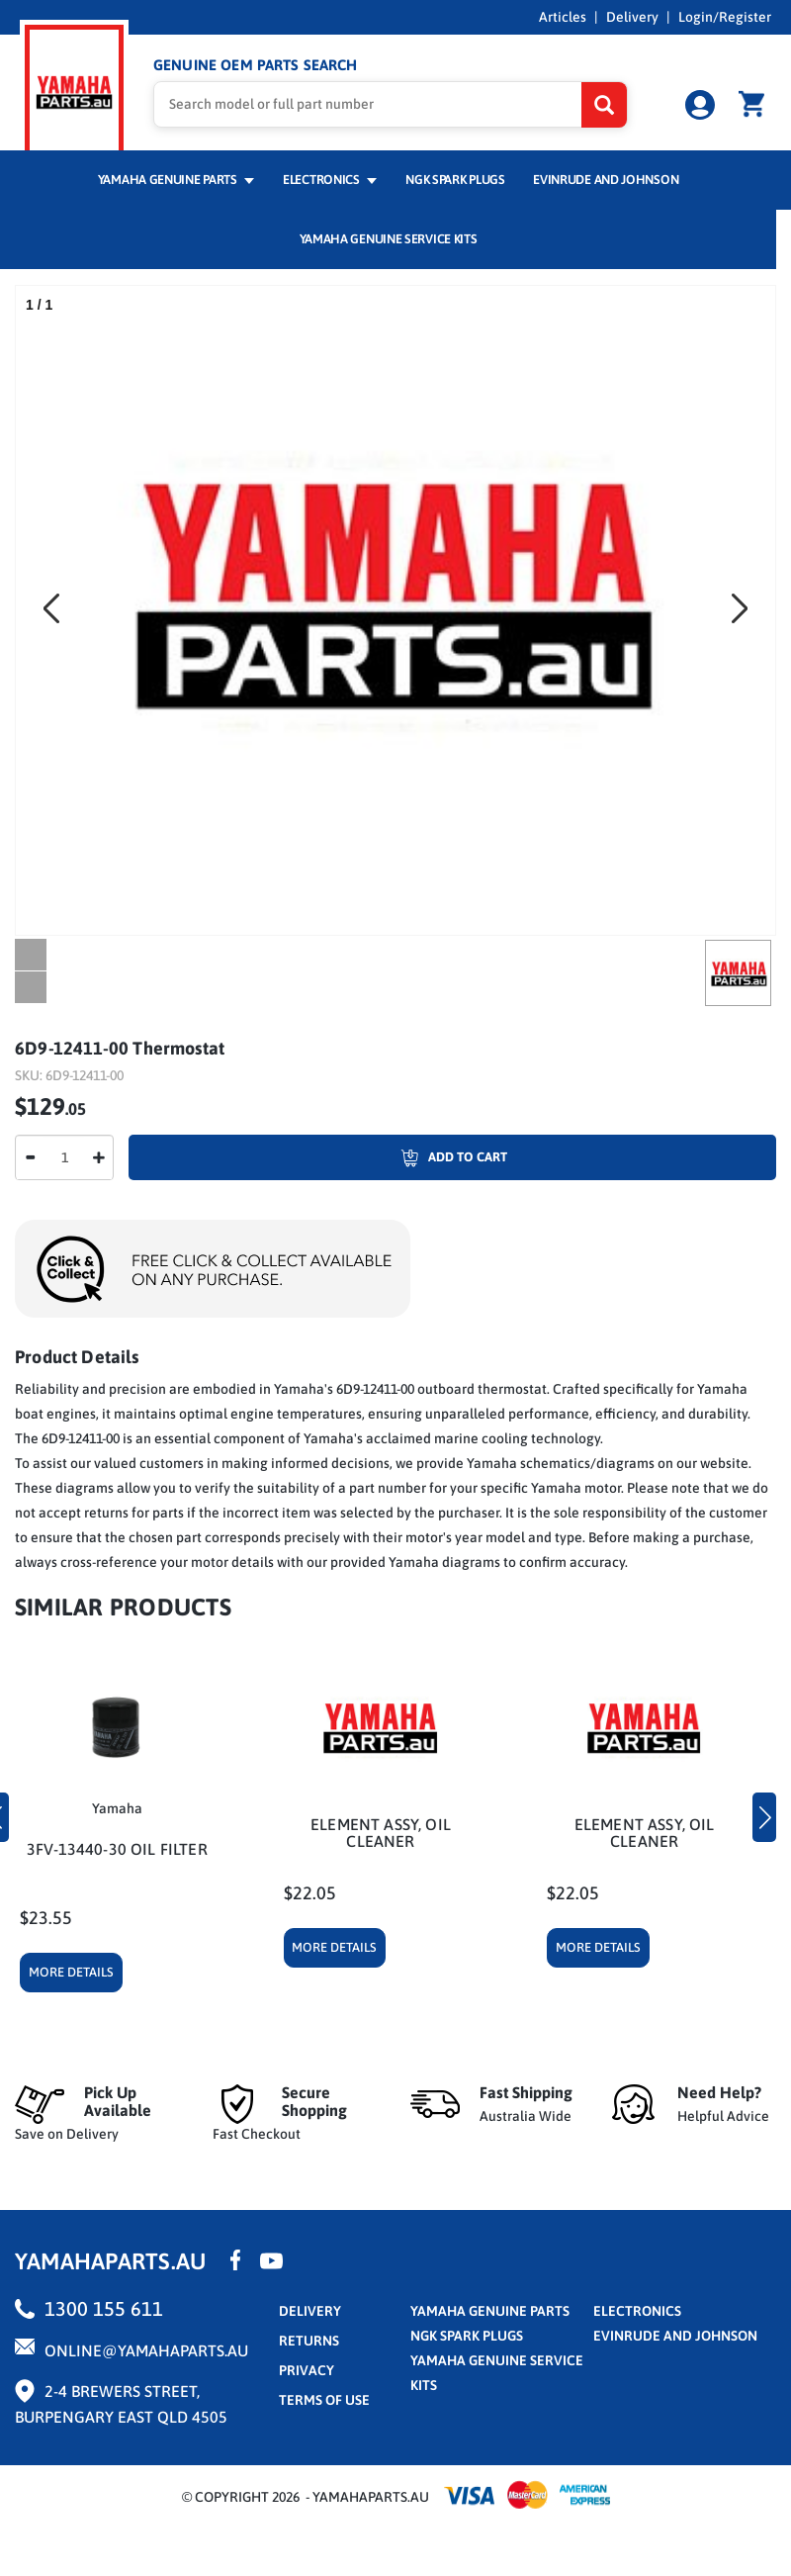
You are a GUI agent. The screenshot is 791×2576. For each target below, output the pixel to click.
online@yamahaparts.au (146, 2350)
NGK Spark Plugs (454, 179)
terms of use (324, 2400)
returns (309, 2340)
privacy (306, 2370)
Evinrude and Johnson (605, 179)
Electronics (330, 179)
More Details (71, 1972)
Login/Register (724, 17)
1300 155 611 (103, 2308)
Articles (562, 17)
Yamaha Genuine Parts (176, 179)
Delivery (632, 17)
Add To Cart (318, 1157)
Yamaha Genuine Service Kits (389, 238)
